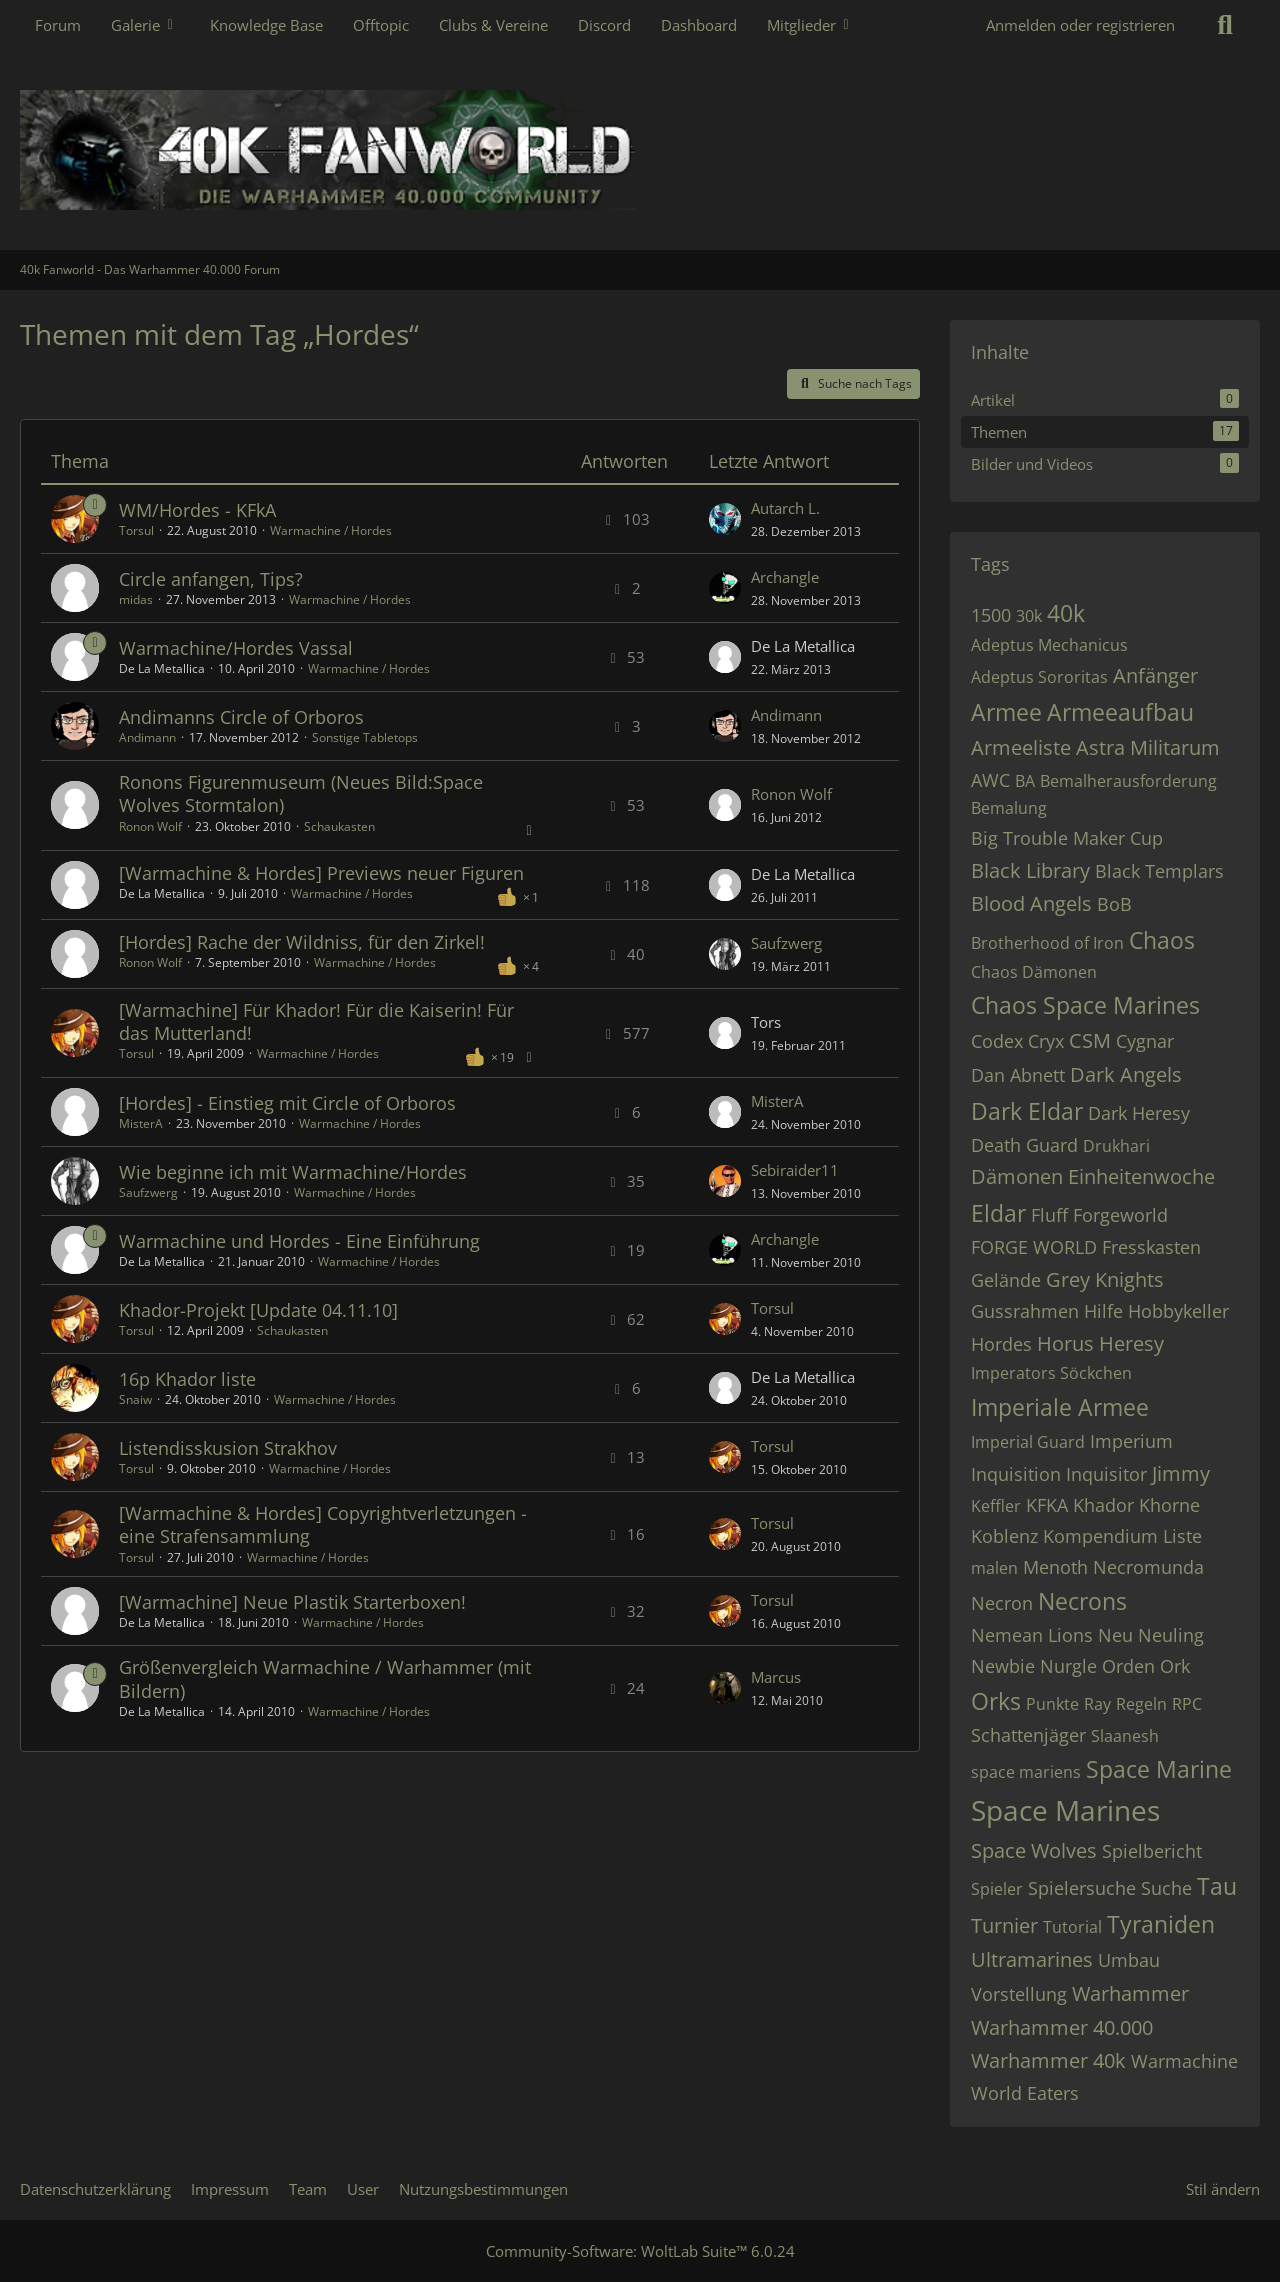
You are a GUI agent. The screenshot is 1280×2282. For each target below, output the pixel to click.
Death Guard (1024, 1145)
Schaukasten (339, 826)
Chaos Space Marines (1085, 1005)
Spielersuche (1082, 1888)
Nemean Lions (1032, 1635)
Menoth (1055, 1567)
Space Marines (1065, 1810)
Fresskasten (1151, 1247)
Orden (1128, 1666)
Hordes (1001, 1344)
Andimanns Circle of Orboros (241, 717)
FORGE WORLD (1034, 1247)
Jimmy (1181, 1473)
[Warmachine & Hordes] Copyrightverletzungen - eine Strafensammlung (323, 1524)
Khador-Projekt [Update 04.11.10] (258, 1310)
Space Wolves (1034, 1850)
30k (1029, 616)
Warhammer (1130, 1993)
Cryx (1046, 1041)
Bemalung (1009, 808)
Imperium (1131, 1441)
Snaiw (135, 1399)
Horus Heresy (1100, 1343)
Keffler (996, 1506)
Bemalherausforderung (1128, 781)
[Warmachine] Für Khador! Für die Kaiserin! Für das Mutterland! (316, 1021)
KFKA (1047, 1505)
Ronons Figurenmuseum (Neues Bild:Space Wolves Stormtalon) (301, 793)
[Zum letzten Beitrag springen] (725, 519)
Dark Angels (1126, 1074)
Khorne (1169, 1505)
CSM (1090, 1040)
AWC (990, 780)
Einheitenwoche (1141, 1176)
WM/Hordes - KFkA (197, 510)
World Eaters (1025, 2093)
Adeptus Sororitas (1039, 677)
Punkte (1052, 1704)
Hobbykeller (1178, 1311)
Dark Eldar (1027, 1111)
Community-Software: (640, 2251)
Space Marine (1159, 1769)
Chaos (1162, 940)
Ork (1175, 1666)
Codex (997, 1041)
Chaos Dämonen (1034, 972)
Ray (1097, 1704)
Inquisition (1016, 1474)
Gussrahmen (1025, 1311)
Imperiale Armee (1060, 1407)
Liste (1182, 1536)
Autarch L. (785, 508)
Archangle (785, 577)
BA (1025, 781)
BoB (1114, 904)
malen (994, 1568)
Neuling (1171, 1635)
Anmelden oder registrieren (1080, 25)
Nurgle (1068, 1666)
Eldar (998, 1213)
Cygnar (1145, 1041)
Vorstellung (1019, 1994)
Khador (1103, 1505)
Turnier (1004, 1925)
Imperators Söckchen (1051, 1373)
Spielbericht (1152, 1851)
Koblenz (1004, 1536)
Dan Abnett (1018, 1075)
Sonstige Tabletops (365, 737)
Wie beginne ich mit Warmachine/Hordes (293, 1172)
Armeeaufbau (1120, 712)
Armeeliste (1021, 747)
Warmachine (1184, 2061)
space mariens (1026, 1772)
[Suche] (1225, 25)
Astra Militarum (1148, 747)
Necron (1002, 1603)
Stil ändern (1223, 2189)
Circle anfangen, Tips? (211, 579)
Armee (1006, 712)
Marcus (776, 1677)
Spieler (997, 1889)
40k (1066, 613)
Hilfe (1103, 1311)
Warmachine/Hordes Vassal (236, 648)
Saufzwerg (786, 943)
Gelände (1006, 1280)
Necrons (1082, 1601)
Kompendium (1100, 1536)
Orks (996, 1701)
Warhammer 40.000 (1062, 2027)
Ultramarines (1032, 1959)
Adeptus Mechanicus (1049, 645)
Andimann (147, 737)
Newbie (1003, 1666)
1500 (991, 615)
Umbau (1129, 1960)
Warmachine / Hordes (331, 530)
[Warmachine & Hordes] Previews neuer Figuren (321, 873)
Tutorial (1072, 1927)
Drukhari (1116, 1146)
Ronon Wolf (150, 826)
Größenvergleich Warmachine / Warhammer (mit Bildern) (325, 1678)
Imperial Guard (1028, 1442)
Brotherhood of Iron (1047, 943)
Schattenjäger (1028, 1735)
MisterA (141, 1123)
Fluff (1049, 1215)
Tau (1217, 1886)
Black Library (1030, 870)
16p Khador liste (187, 1379)
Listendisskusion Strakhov (228, 1448)
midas (136, 599)
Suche (1166, 1888)
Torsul (136, 530)
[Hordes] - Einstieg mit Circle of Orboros (287, 1103)
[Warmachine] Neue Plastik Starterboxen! (292, 1602)
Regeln (1141, 1704)
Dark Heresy (1139, 1113)
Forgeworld (1120, 1215)
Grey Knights (1105, 1279)
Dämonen (1017, 1176)
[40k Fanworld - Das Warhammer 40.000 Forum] (640, 150)
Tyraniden (1161, 1924)
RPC (1187, 1704)
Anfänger (1155, 675)
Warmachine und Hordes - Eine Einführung (299, 1241)
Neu (1115, 1635)
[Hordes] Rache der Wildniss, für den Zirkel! (302, 942)
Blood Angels (1031, 903)
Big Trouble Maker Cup (1067, 838)
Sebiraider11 (795, 1170)
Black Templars (1159, 871)
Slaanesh (1125, 1736)
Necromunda (1148, 1567)
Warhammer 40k (1048, 2060)
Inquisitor (1106, 1474)
